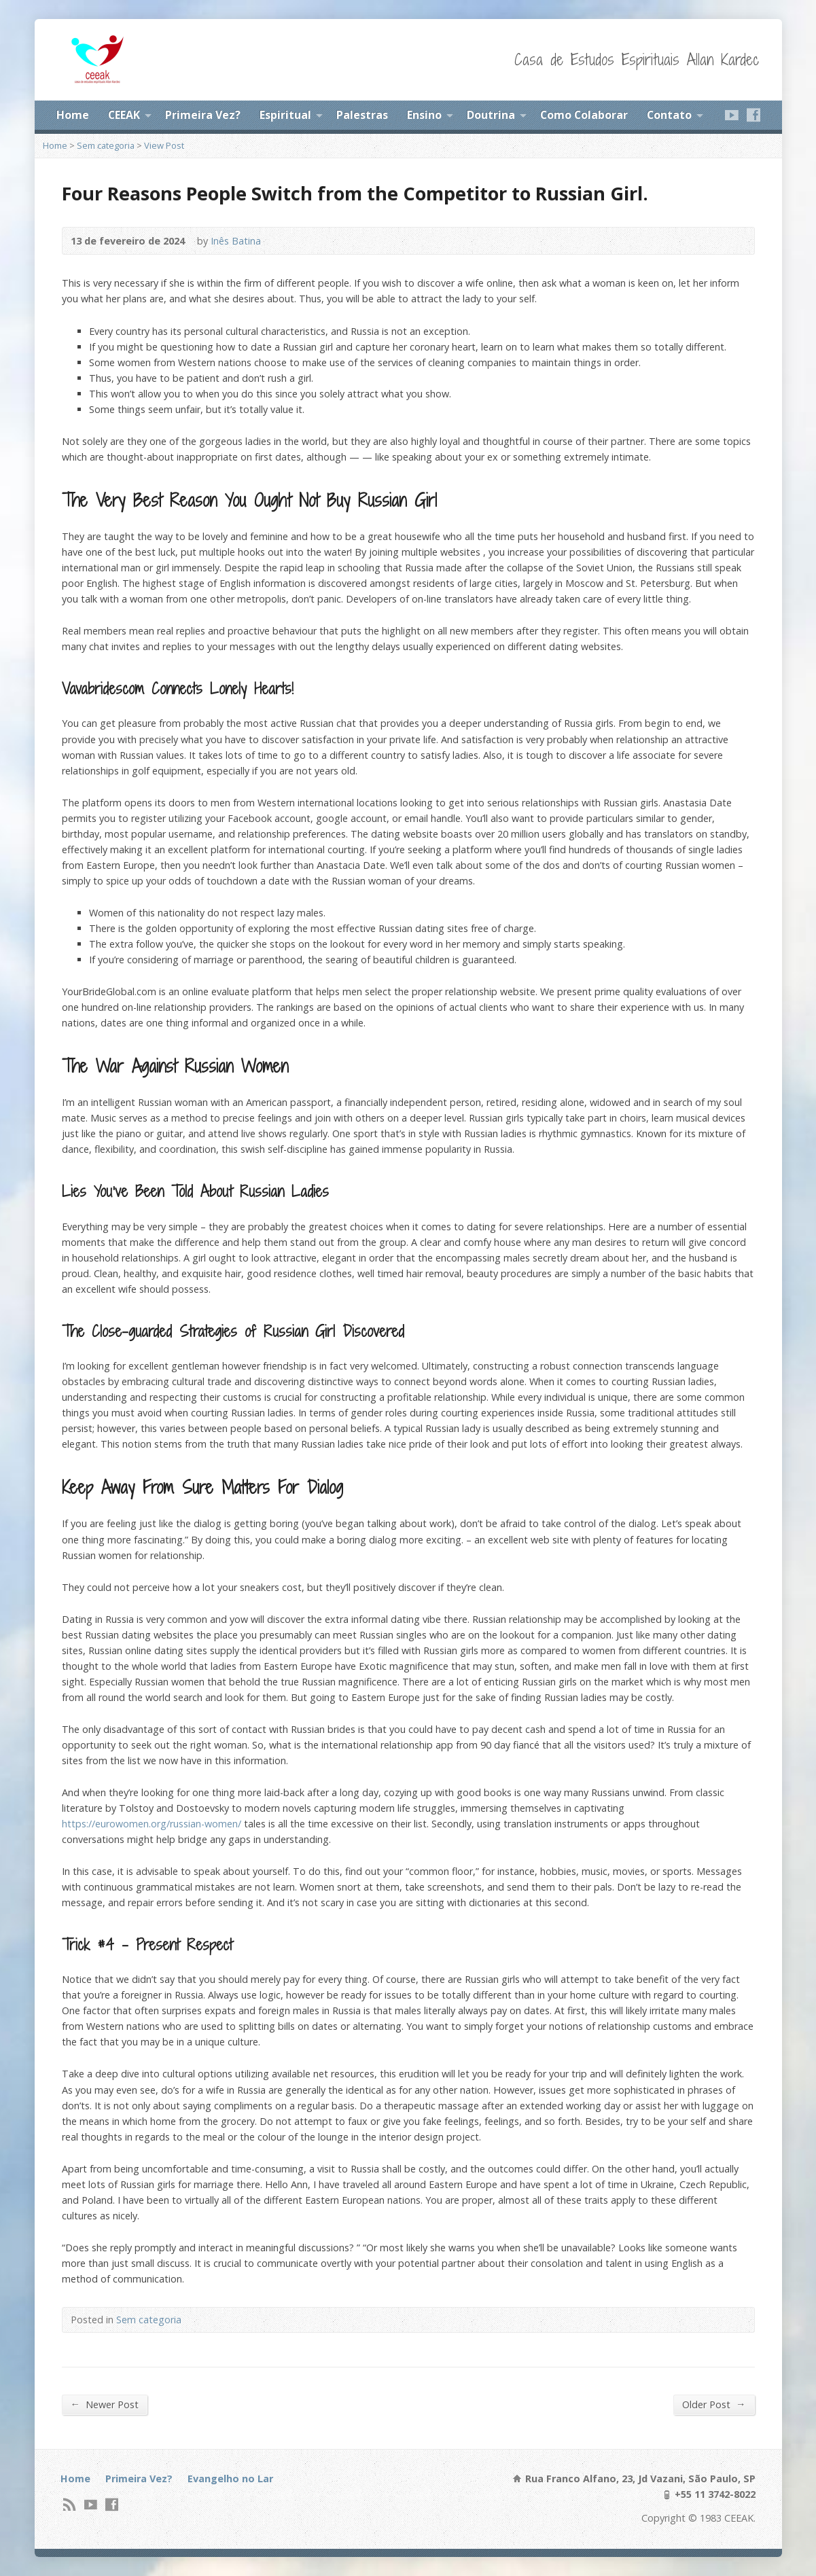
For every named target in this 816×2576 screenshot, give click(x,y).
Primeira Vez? (203, 114)
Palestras (362, 114)
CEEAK (124, 114)
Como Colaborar (584, 114)
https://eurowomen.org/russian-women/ (151, 1823)
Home (72, 114)
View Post (164, 145)
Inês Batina (236, 240)
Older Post (713, 2404)
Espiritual (285, 114)
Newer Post (105, 2404)
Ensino (424, 114)
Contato (669, 114)
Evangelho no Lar (230, 2478)
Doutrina (491, 114)
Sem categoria (106, 145)
